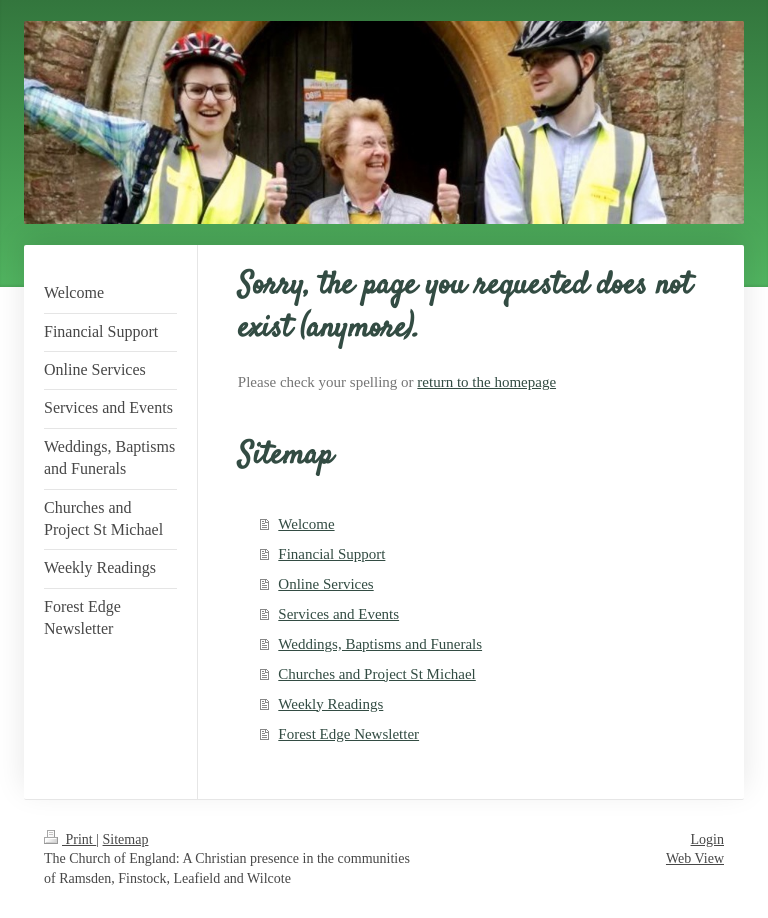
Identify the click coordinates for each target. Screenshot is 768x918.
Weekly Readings (330, 704)
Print (70, 839)
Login (707, 839)
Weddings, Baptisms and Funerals (380, 644)
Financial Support (331, 554)
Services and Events (338, 614)
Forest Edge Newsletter (348, 734)
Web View (695, 858)
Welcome (306, 524)
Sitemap (126, 839)
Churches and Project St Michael (376, 674)
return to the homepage (486, 382)
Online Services (325, 584)
